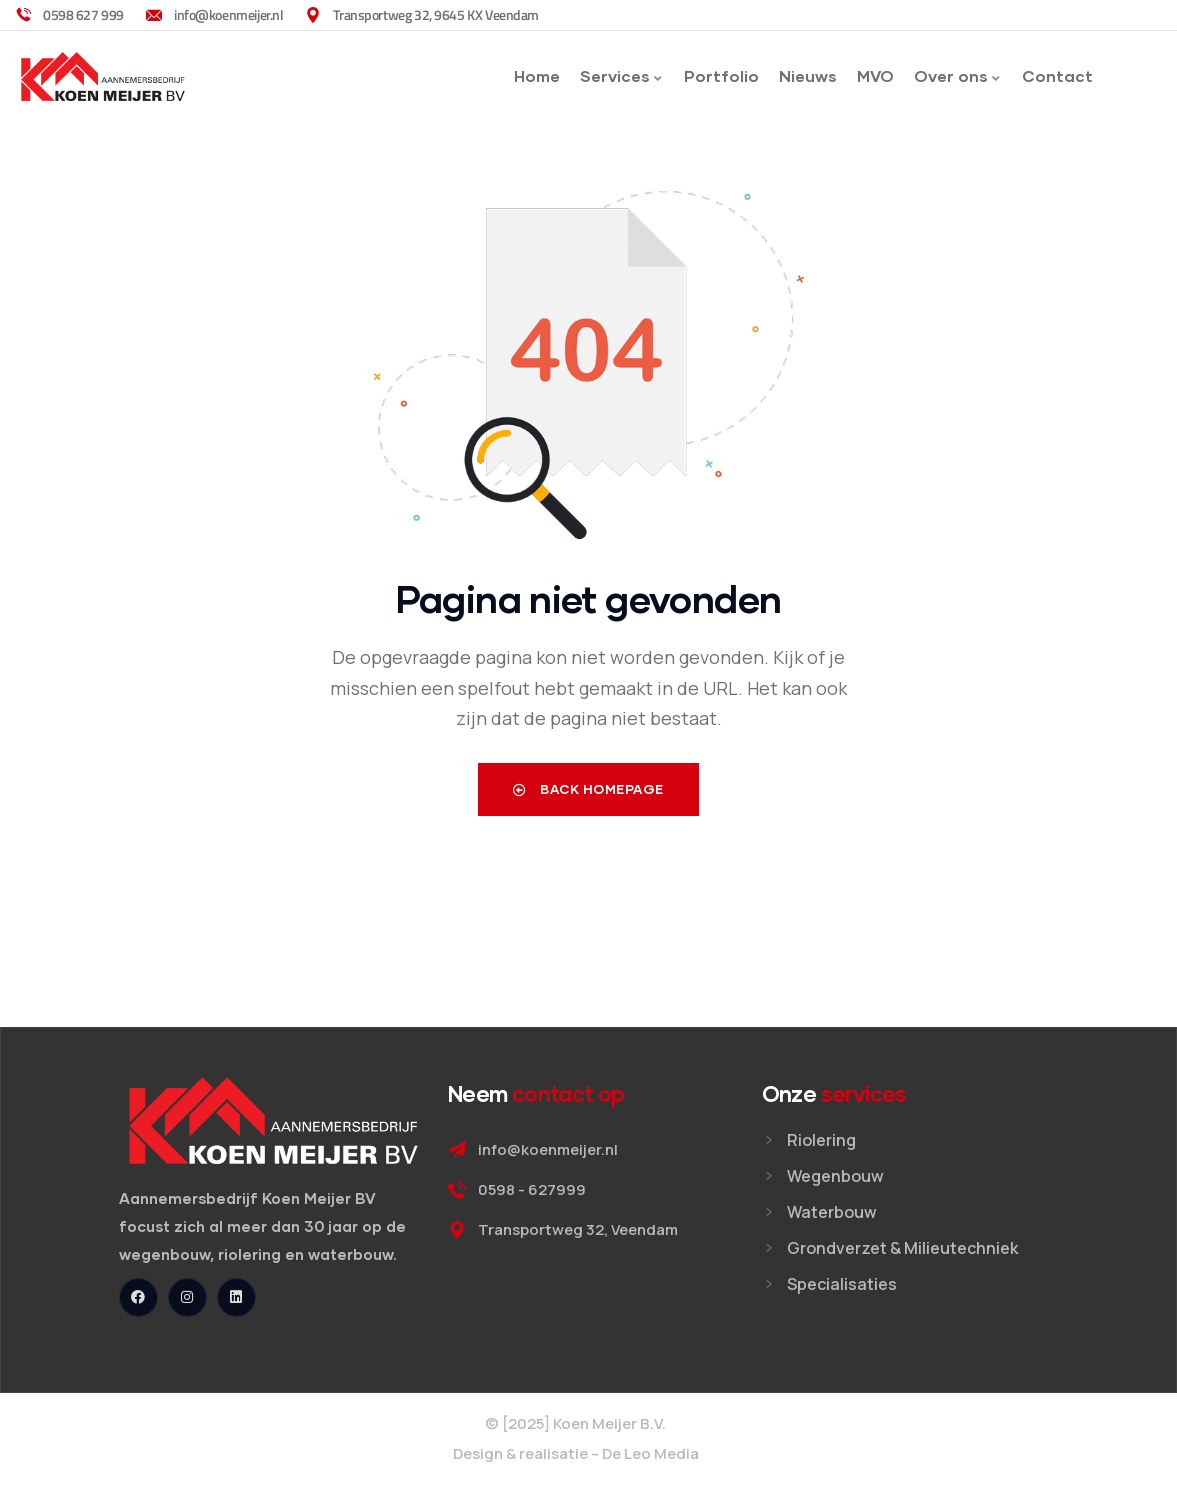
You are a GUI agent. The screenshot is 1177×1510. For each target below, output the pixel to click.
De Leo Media (650, 1453)
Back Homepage (588, 789)
